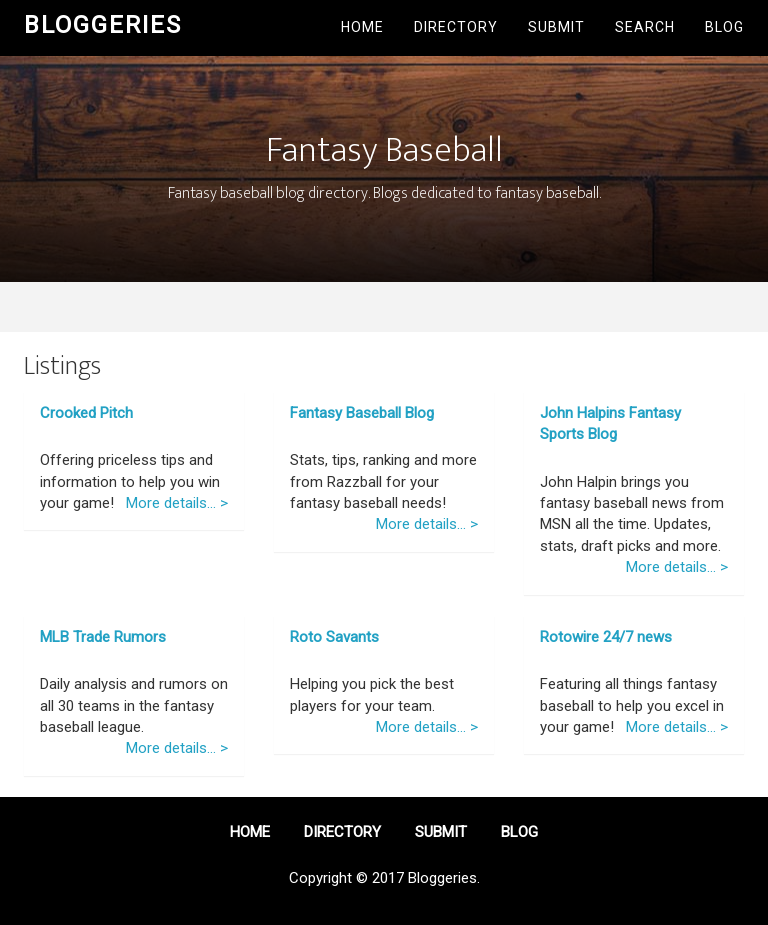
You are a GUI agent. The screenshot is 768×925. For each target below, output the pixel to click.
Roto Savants (334, 637)
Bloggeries (103, 25)
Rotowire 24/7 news (606, 637)
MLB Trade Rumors (103, 637)
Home (362, 27)
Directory (456, 27)
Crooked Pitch (86, 413)
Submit (556, 27)
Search (645, 27)
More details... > (177, 503)
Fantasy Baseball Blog (362, 413)
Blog (724, 27)
